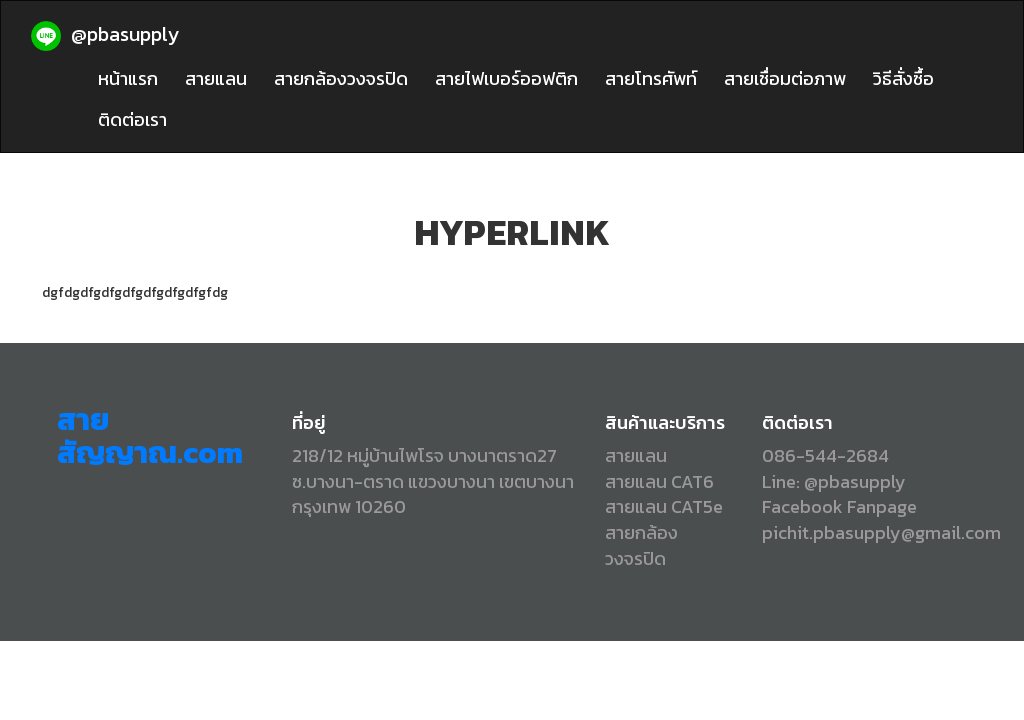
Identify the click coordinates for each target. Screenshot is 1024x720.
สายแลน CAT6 (659, 481)
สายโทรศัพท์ (651, 78)
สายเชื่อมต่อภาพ (785, 78)
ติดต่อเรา (132, 119)
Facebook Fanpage (839, 506)
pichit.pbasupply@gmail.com (881, 532)
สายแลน (216, 78)
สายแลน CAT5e (664, 506)
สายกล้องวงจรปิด (341, 78)
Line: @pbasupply (834, 481)
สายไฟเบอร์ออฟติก (506, 78)
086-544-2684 (825, 455)
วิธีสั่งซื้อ (903, 78)
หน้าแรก (128, 78)
